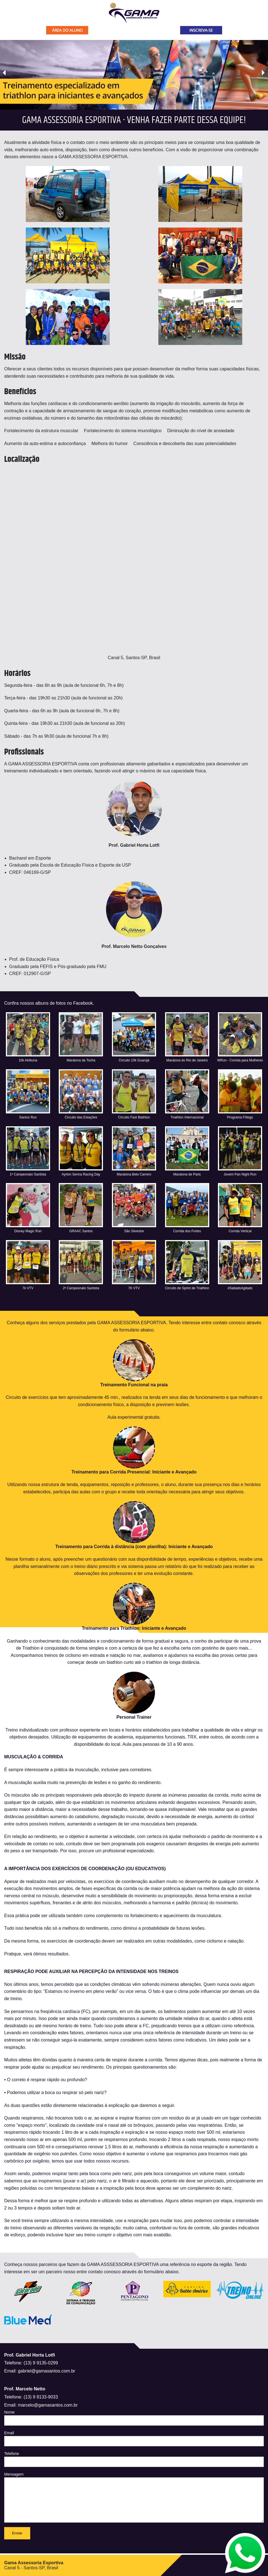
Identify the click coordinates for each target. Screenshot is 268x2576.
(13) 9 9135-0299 (40, 2362)
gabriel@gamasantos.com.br (46, 2371)
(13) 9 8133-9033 (40, 2397)
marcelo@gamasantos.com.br (48, 2405)
